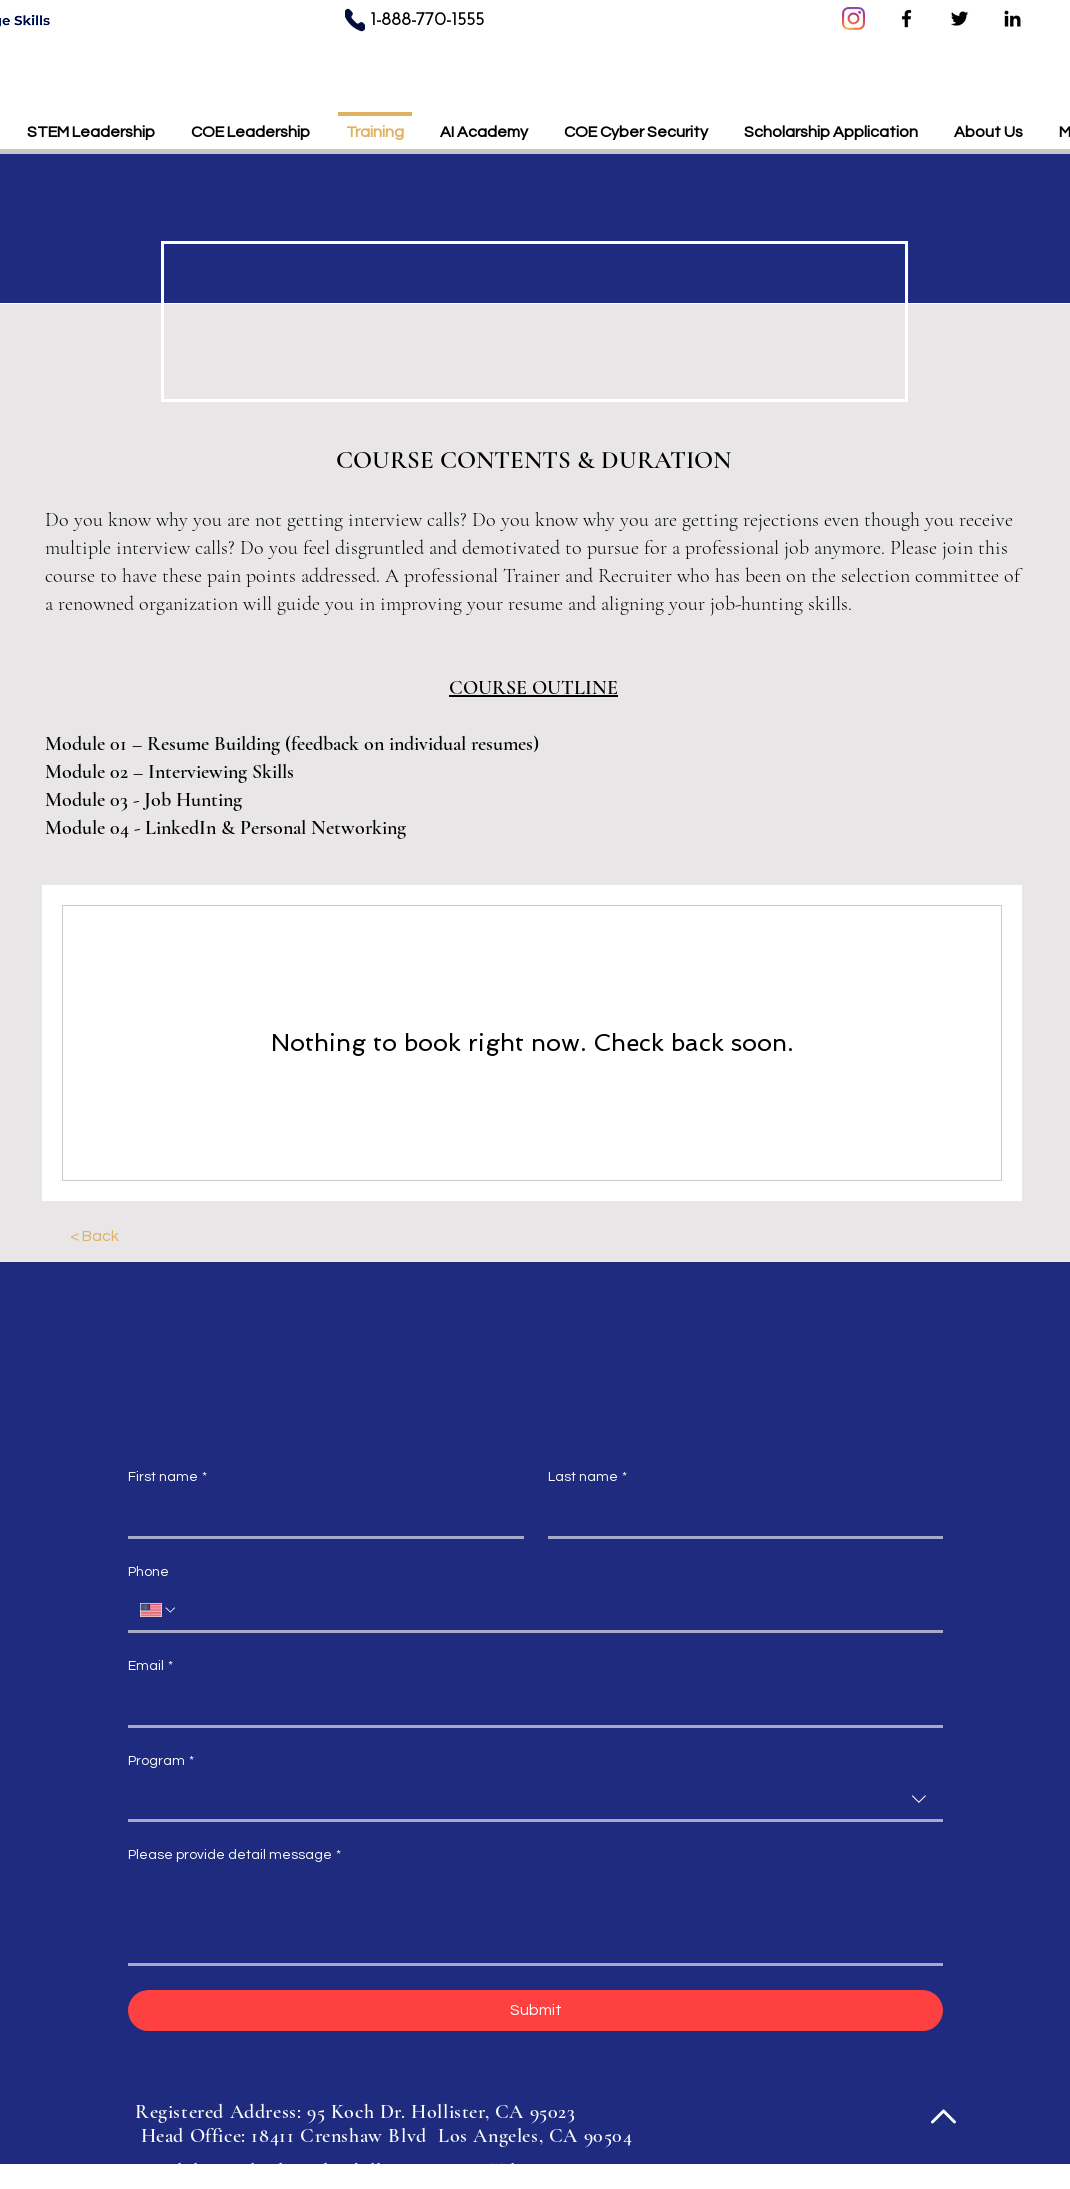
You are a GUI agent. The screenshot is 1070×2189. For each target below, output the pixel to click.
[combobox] (535, 1800)
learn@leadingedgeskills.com (310, 2171)
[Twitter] (959, 18)
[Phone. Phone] (554, 1610)
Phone (148, 1572)
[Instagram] (853, 18)
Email (150, 1667)
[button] (831, 123)
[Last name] (740, 1516)
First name (167, 1478)
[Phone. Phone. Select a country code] (159, 1610)
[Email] (529, 1705)
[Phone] (355, 19)
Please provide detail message (234, 1856)
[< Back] (94, 1236)
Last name (587, 1478)
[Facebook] (906, 18)
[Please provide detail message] (535, 1918)
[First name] (320, 1516)
